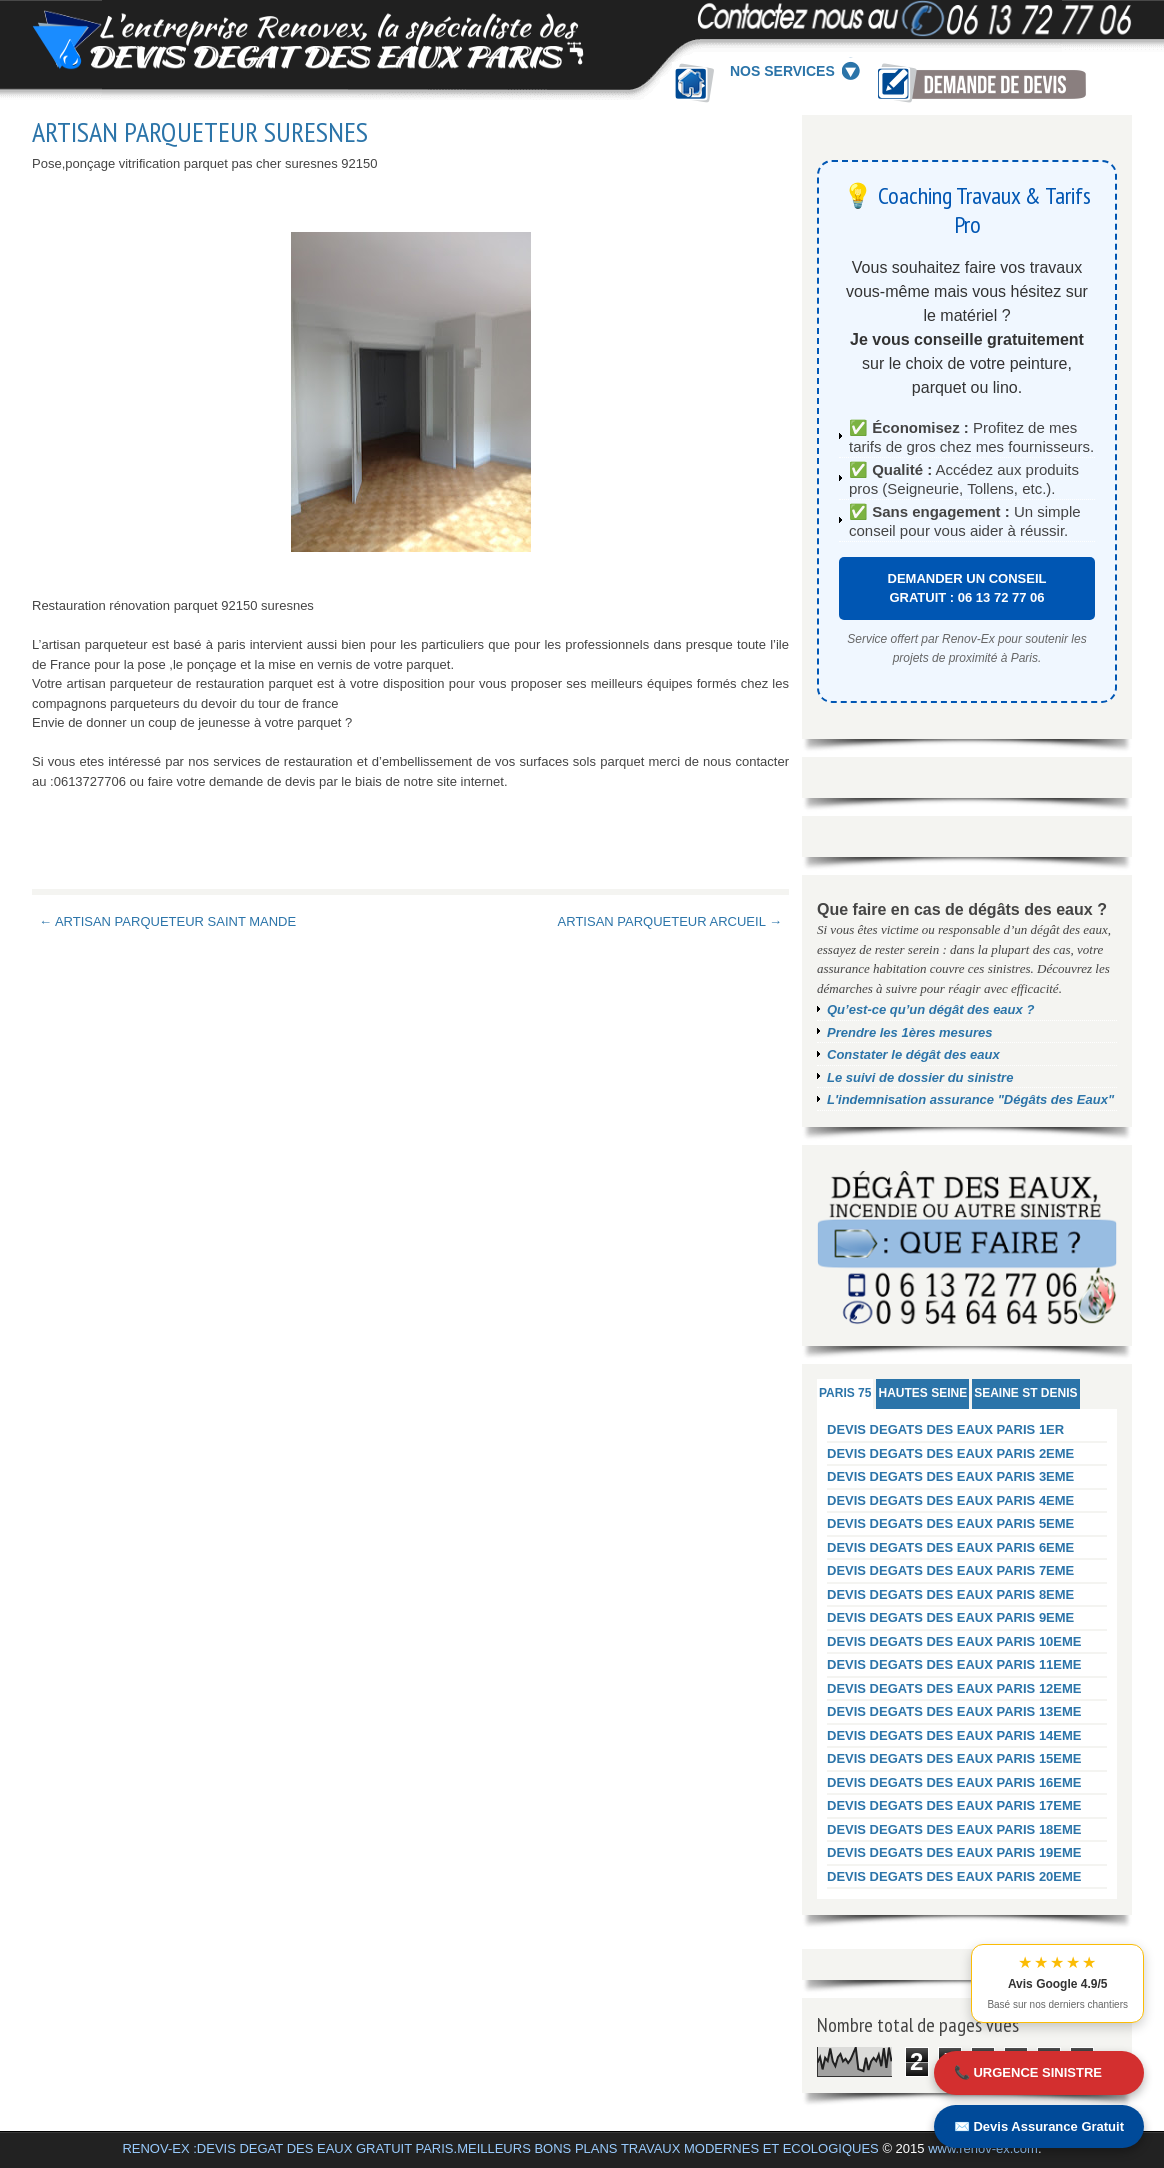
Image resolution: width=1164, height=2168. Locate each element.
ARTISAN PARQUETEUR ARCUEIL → (670, 921)
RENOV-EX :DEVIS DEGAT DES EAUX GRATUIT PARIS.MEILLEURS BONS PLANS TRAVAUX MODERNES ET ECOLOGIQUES (500, 2148)
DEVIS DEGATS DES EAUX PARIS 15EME (954, 1758)
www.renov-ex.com (983, 2148)
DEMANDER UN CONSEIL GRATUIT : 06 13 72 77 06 (967, 588)
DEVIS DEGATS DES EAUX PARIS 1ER (945, 1429)
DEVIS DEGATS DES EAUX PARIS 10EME (954, 1641)
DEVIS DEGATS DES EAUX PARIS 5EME (950, 1523)
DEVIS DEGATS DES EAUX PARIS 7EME (950, 1570)
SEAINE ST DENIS (1025, 1393)
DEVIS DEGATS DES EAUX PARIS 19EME (954, 1852)
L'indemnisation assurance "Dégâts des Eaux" (970, 1099)
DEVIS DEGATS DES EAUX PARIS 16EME (954, 1782)
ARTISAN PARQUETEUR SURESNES (200, 132)
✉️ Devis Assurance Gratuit (1039, 2126)
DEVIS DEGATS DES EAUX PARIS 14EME (954, 1735)
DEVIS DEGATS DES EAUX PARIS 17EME (954, 1805)
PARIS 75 (845, 1393)
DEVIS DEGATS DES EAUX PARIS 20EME (954, 1876)
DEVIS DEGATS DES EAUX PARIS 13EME (954, 1711)
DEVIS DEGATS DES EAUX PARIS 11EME (954, 1664)
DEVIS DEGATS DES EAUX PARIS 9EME (950, 1617)
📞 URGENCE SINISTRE (1028, 2072)
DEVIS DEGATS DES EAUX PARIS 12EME (954, 1688)
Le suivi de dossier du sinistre (920, 1077)
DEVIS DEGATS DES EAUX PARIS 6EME (950, 1547)
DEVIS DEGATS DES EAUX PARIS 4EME (950, 1500)
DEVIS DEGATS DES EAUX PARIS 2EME (950, 1453)
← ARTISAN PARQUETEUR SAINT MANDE (167, 921)
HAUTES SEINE (922, 1393)
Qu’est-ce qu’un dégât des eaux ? (930, 1009)
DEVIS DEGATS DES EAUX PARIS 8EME (950, 1594)
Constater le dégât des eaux (913, 1054)
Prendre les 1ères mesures (910, 1032)
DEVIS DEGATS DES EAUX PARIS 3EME (950, 1476)
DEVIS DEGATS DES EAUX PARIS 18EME (954, 1829)
